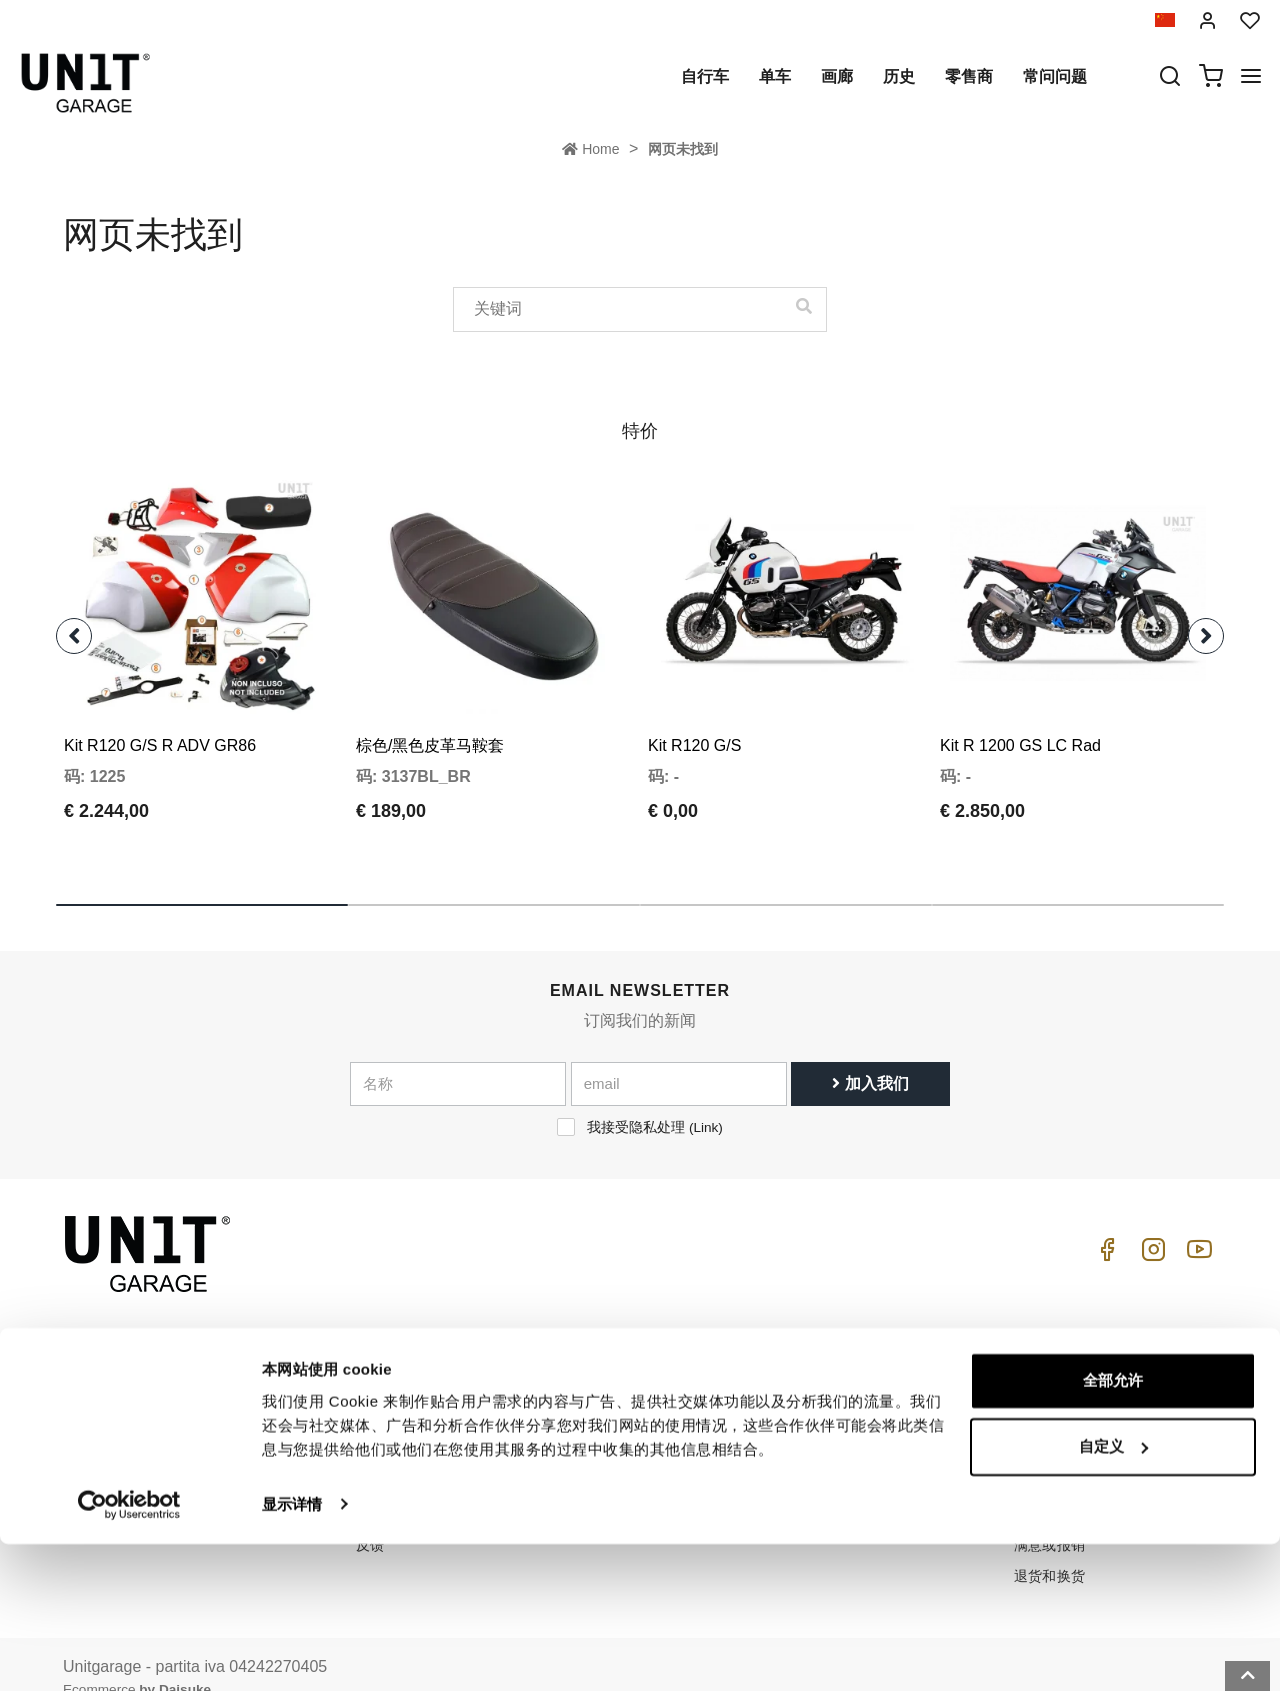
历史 (899, 76)
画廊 (837, 76)
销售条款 (1043, 1393)
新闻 (589, 1455)
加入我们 (870, 1056)
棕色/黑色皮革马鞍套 (430, 717)
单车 (775, 76)
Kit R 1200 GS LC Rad (1020, 717)
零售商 (969, 76)
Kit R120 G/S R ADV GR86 (160, 717)
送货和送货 (1050, 1455)
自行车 (705, 76)
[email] (679, 1057)
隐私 (370, 1424)
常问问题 (1055, 76)
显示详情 (292, 1651)
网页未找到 (683, 149)
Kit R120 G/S (694, 717)
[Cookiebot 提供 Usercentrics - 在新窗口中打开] (129, 1652)
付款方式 (1043, 1424)
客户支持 (823, 1393)
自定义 (1113, 1593)
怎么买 (815, 1362)
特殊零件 (604, 1393)
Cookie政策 (393, 1455)
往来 (808, 1455)
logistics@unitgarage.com (186, 1362)
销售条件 (1043, 1362)
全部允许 (1113, 1528)
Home (590, 149)
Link (705, 1100)
